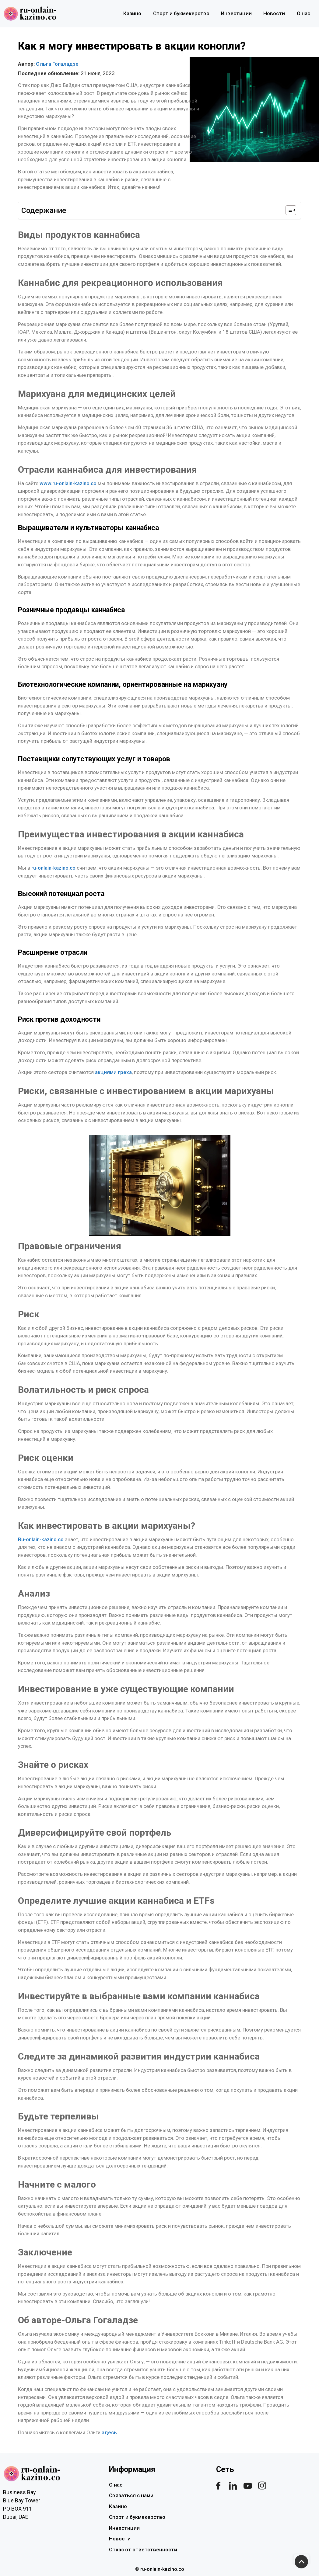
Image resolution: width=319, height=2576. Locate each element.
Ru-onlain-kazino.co (41, 1539)
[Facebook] (218, 2485)
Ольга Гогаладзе (57, 64)
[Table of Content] (291, 210)
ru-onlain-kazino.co (53, 868)
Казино (130, 13)
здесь (109, 2432)
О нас (303, 13)
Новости (273, 13)
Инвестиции (235, 13)
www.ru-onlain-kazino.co (67, 483)
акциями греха (113, 1072)
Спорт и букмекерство (179, 13)
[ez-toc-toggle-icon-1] (288, 210)
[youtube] (247, 2485)
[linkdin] (233, 2485)
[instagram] (262, 2485)
